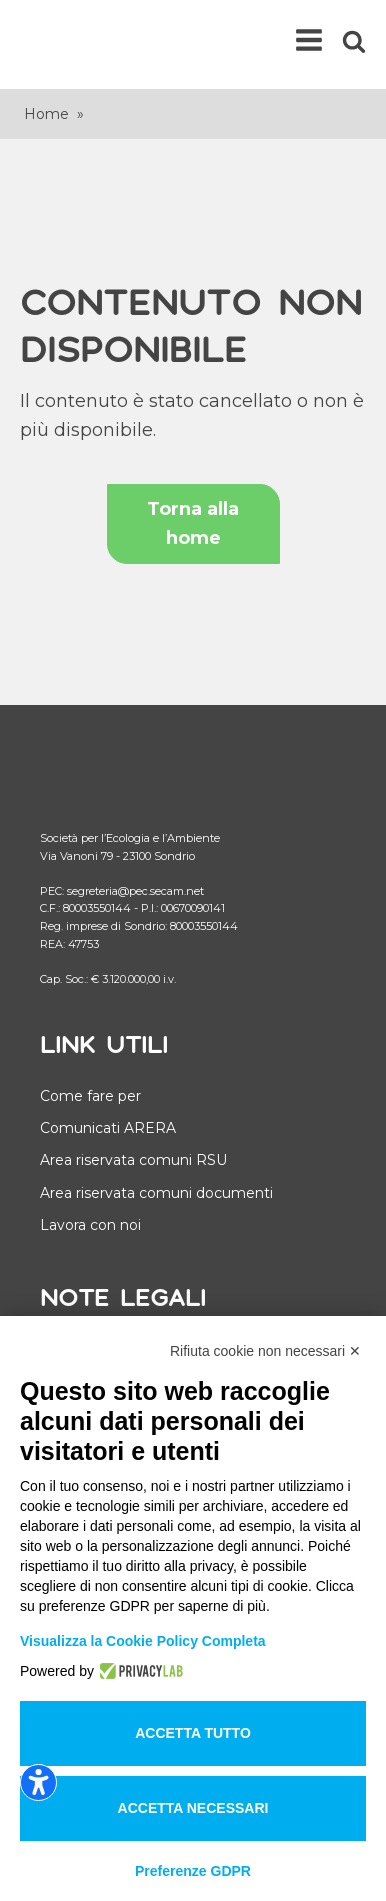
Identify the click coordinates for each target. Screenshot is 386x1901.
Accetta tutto (193, 1733)
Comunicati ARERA (108, 1128)
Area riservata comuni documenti (156, 1193)
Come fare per (90, 1096)
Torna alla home (193, 523)
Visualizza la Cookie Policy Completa (143, 1641)
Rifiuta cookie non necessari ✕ (265, 1351)
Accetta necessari (193, 1808)
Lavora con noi (90, 1225)
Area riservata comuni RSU (133, 1160)
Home (46, 114)
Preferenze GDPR (193, 1871)
